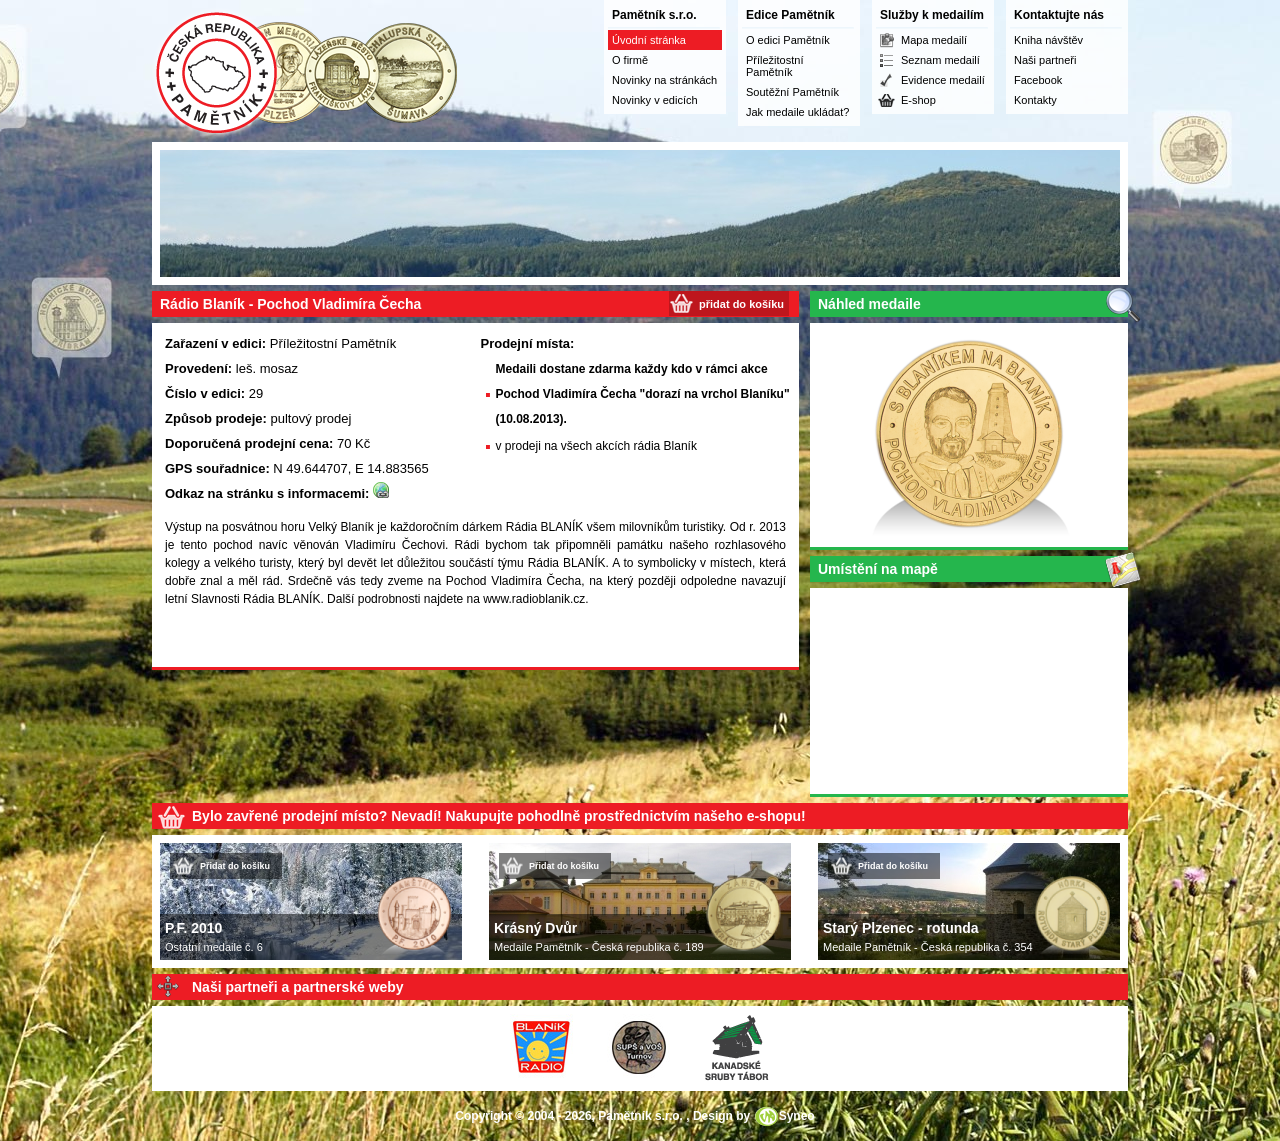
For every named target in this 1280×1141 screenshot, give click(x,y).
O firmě (630, 60)
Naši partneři (1045, 60)
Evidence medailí (943, 80)
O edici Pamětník (788, 40)
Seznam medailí (940, 60)
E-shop (918, 100)
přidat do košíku (741, 304)
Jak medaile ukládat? (797, 112)
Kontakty (1035, 100)
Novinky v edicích (655, 100)
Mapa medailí (934, 40)
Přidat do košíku (235, 866)
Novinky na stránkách (664, 80)
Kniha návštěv (1048, 40)
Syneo (797, 1116)
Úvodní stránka (649, 40)
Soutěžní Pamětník (792, 92)
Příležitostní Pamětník (774, 66)
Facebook (1038, 80)
